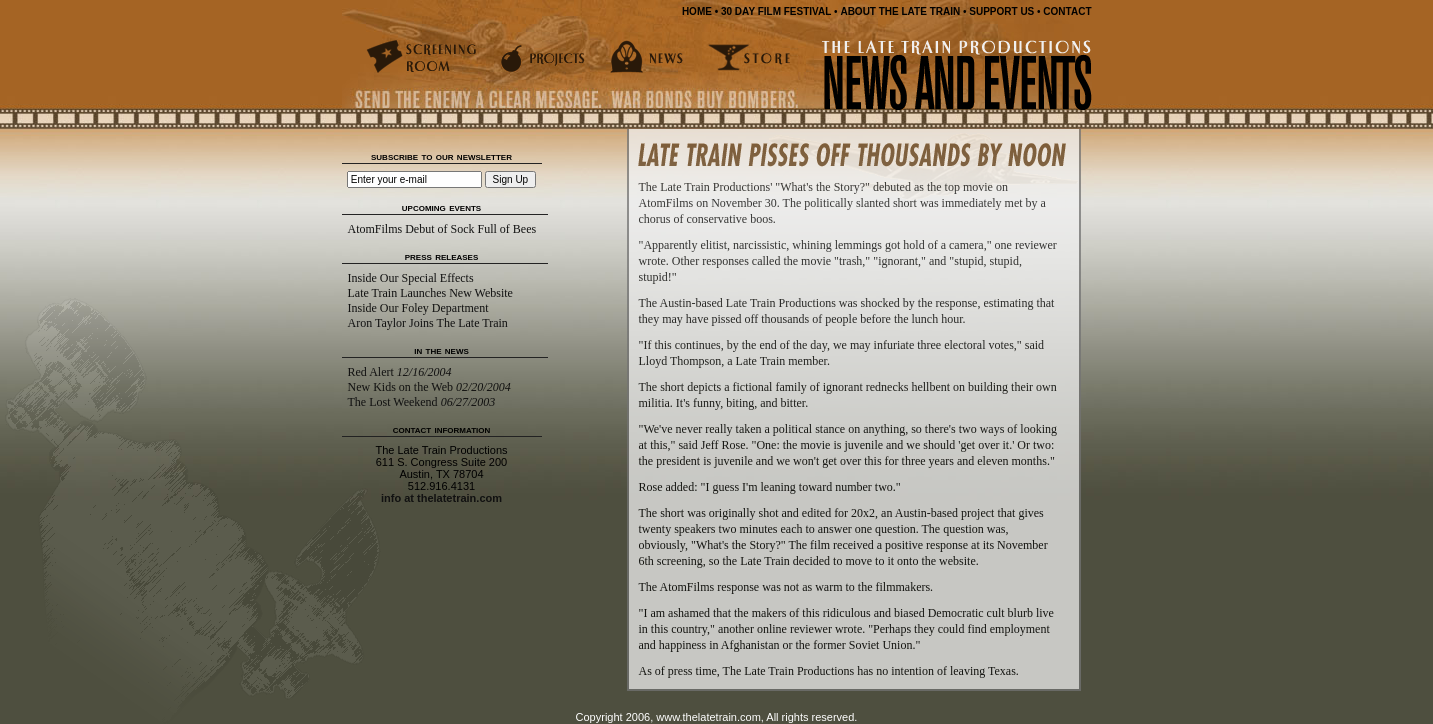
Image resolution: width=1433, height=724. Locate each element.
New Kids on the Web (429, 387)
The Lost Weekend (422, 402)
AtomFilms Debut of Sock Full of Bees (442, 229)
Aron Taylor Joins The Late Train (428, 323)
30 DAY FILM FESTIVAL (776, 11)
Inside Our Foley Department (418, 308)
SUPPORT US (1001, 11)
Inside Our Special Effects (411, 278)
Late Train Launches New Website (430, 293)
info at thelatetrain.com (441, 498)
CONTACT (1067, 11)
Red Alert (400, 372)
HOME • (700, 11)
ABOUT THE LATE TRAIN (900, 11)
